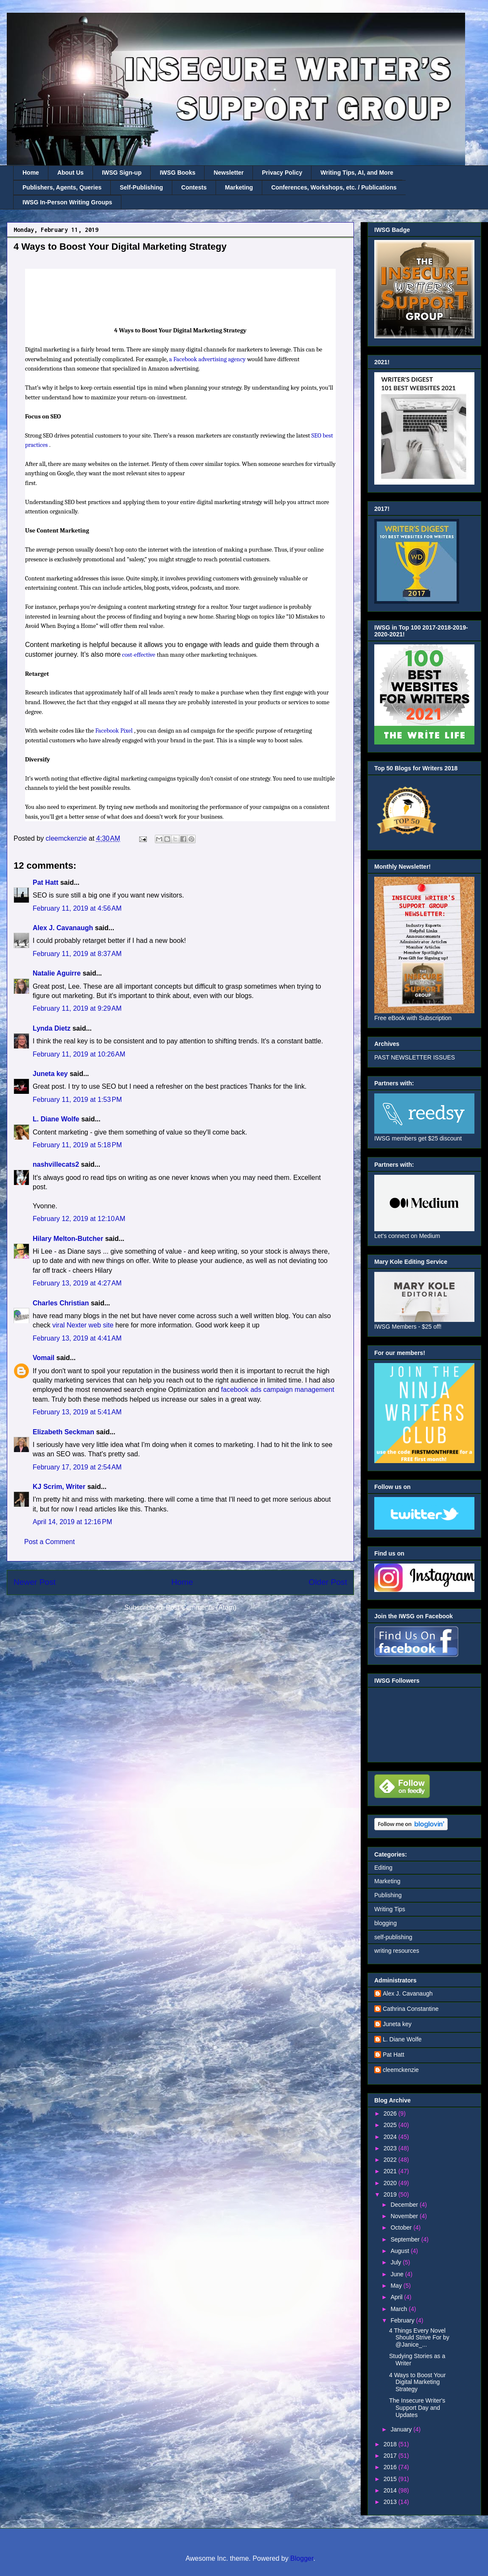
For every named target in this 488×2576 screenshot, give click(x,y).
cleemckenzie (401, 2069)
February (403, 2320)
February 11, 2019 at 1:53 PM (77, 1099)
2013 (391, 2501)
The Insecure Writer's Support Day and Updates (417, 2407)
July (396, 2262)
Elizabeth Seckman (63, 1432)
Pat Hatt (45, 882)
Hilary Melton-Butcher (68, 1238)
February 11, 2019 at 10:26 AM (79, 1054)
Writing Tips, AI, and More (356, 172)
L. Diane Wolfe (56, 1119)
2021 (391, 2171)
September (405, 2239)
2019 (391, 2194)
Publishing (388, 1895)
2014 (391, 2490)
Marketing (239, 187)
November (404, 2216)
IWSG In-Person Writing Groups (67, 202)
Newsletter (228, 172)
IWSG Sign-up (121, 172)
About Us (70, 172)
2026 (391, 2113)
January (401, 2429)
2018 (391, 2444)
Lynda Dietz (51, 1028)
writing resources (396, 1950)
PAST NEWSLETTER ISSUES (414, 1057)
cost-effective (138, 654)
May (396, 2285)
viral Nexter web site (82, 1325)
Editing (383, 1867)
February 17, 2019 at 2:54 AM (77, 1467)
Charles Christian (61, 1303)
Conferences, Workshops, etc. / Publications (333, 187)
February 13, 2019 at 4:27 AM (77, 1283)
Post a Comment (49, 1541)
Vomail (43, 1357)
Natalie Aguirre (57, 973)
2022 (391, 2159)
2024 (391, 2136)
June (397, 2274)
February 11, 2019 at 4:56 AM (77, 908)
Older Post (328, 1582)
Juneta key (50, 1073)
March (399, 2309)
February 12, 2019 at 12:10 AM (79, 1218)
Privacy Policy (282, 172)
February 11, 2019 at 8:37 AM (77, 953)
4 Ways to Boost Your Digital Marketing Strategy (417, 2382)
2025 (391, 2125)
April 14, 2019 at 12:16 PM (72, 1521)
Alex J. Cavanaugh (63, 927)
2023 (391, 2148)
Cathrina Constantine (411, 2008)
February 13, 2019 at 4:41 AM (77, 1338)
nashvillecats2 (56, 1164)
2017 (391, 2455)
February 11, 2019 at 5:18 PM (77, 1145)
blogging (385, 1923)
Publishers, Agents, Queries (61, 187)
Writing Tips (389, 1909)
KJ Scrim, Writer (59, 1486)
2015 (391, 2479)
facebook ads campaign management (277, 1389)
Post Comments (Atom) (201, 1607)
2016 (391, 2467)
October (401, 2227)
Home (30, 172)
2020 (391, 2183)
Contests (194, 187)
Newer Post (35, 1582)
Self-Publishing (141, 187)
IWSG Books (177, 172)
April (397, 2297)
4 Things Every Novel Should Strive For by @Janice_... (419, 2337)
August (400, 2250)
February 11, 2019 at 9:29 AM (77, 1008)
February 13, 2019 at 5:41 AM (77, 1412)
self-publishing (393, 1937)
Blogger (301, 2558)
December (404, 2204)
